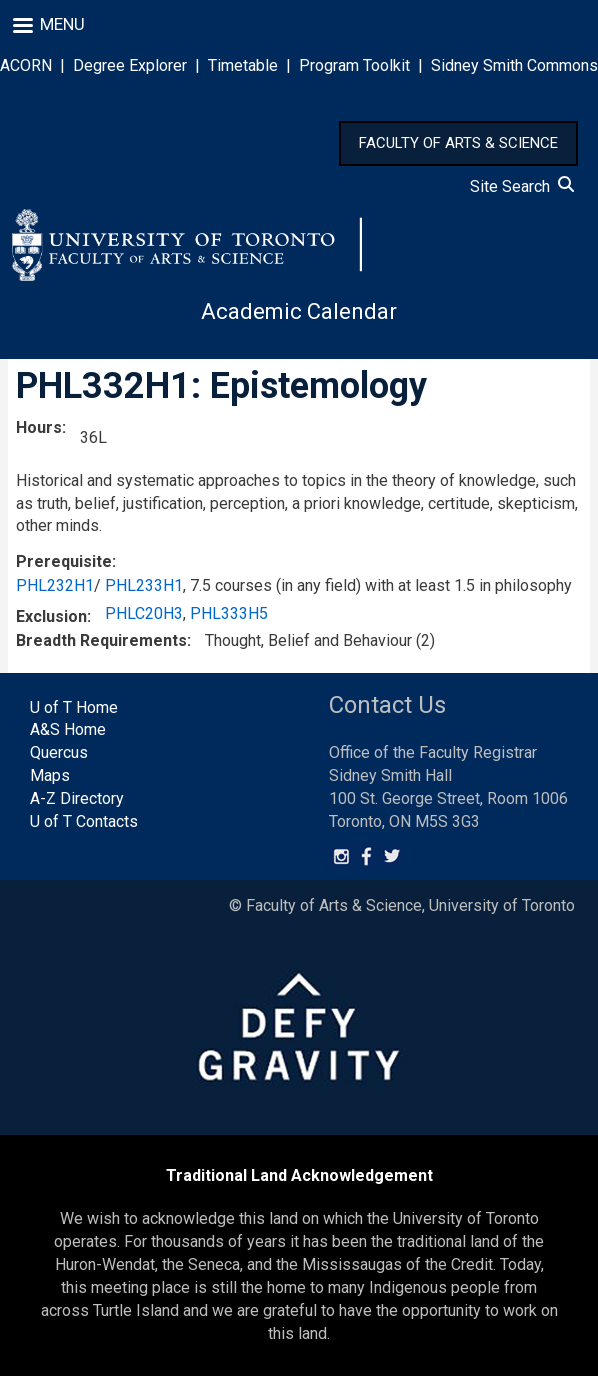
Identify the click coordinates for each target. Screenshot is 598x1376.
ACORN (26, 65)
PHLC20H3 (144, 613)
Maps (50, 775)
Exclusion (51, 616)
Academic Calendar (299, 311)
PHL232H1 (55, 585)
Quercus (59, 752)
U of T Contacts (84, 821)
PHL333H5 (229, 613)
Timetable (243, 65)
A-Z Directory (77, 798)
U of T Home (74, 707)
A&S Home (68, 729)
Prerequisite (64, 561)
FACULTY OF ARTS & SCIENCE (458, 143)
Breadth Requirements (101, 640)
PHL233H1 (144, 585)
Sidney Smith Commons (514, 65)
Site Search (522, 186)
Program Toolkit (354, 65)
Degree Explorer (130, 65)
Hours (39, 427)
